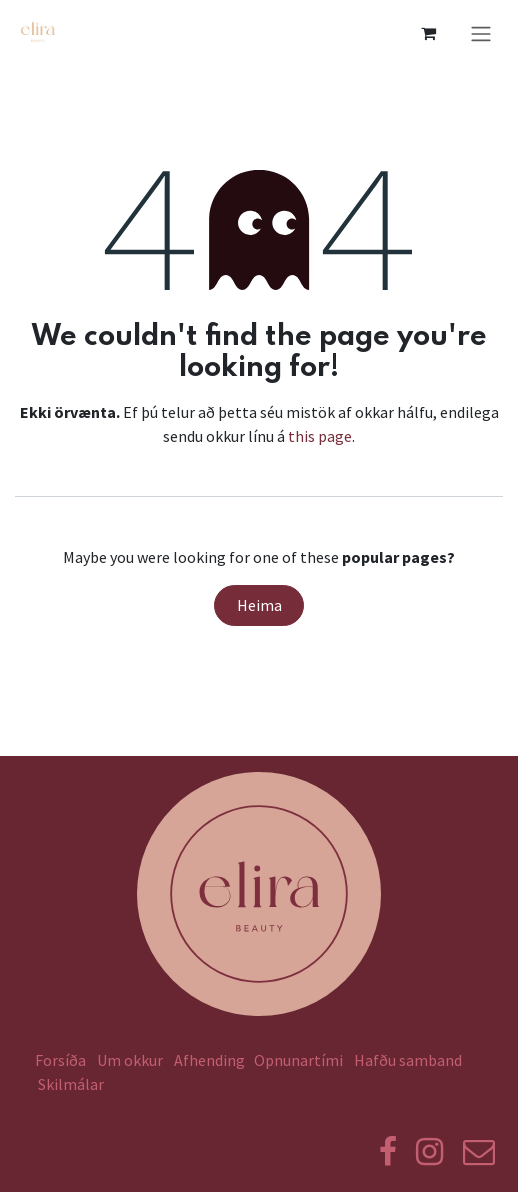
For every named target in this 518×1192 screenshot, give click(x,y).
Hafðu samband (408, 1060)
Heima (259, 605)
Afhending (209, 1060)
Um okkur (130, 1060)
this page (320, 436)
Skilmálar (74, 1084)
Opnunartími (298, 1060)
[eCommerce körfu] (428, 33)
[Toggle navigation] (481, 33)
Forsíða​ (60, 1060)
